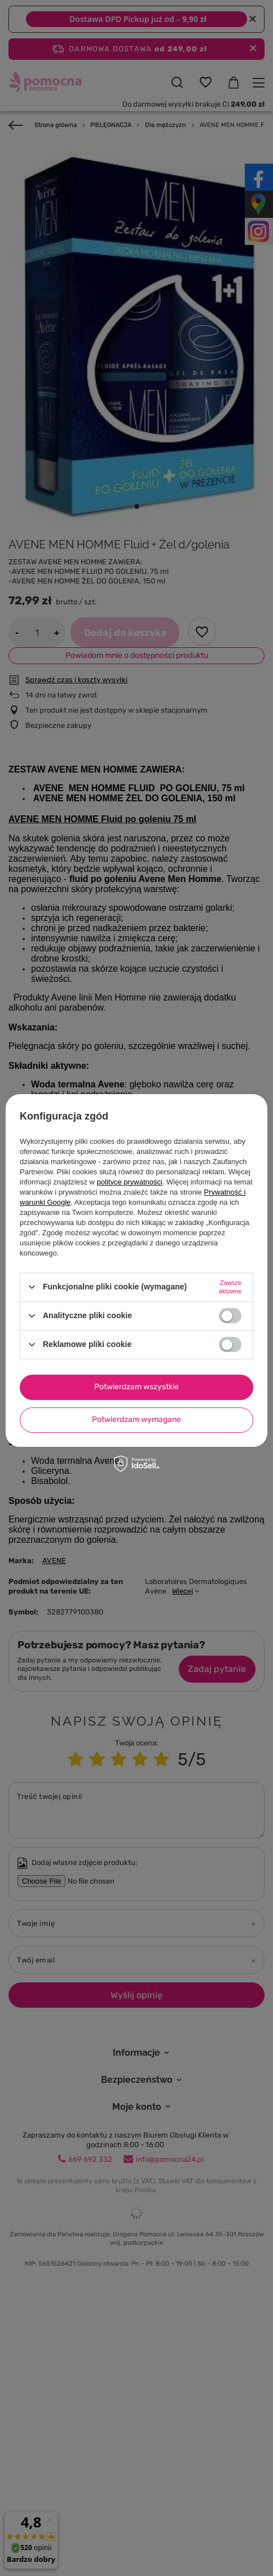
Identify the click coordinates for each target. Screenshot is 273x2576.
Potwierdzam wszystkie (136, 1387)
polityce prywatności (129, 1182)
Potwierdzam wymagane (136, 1419)
